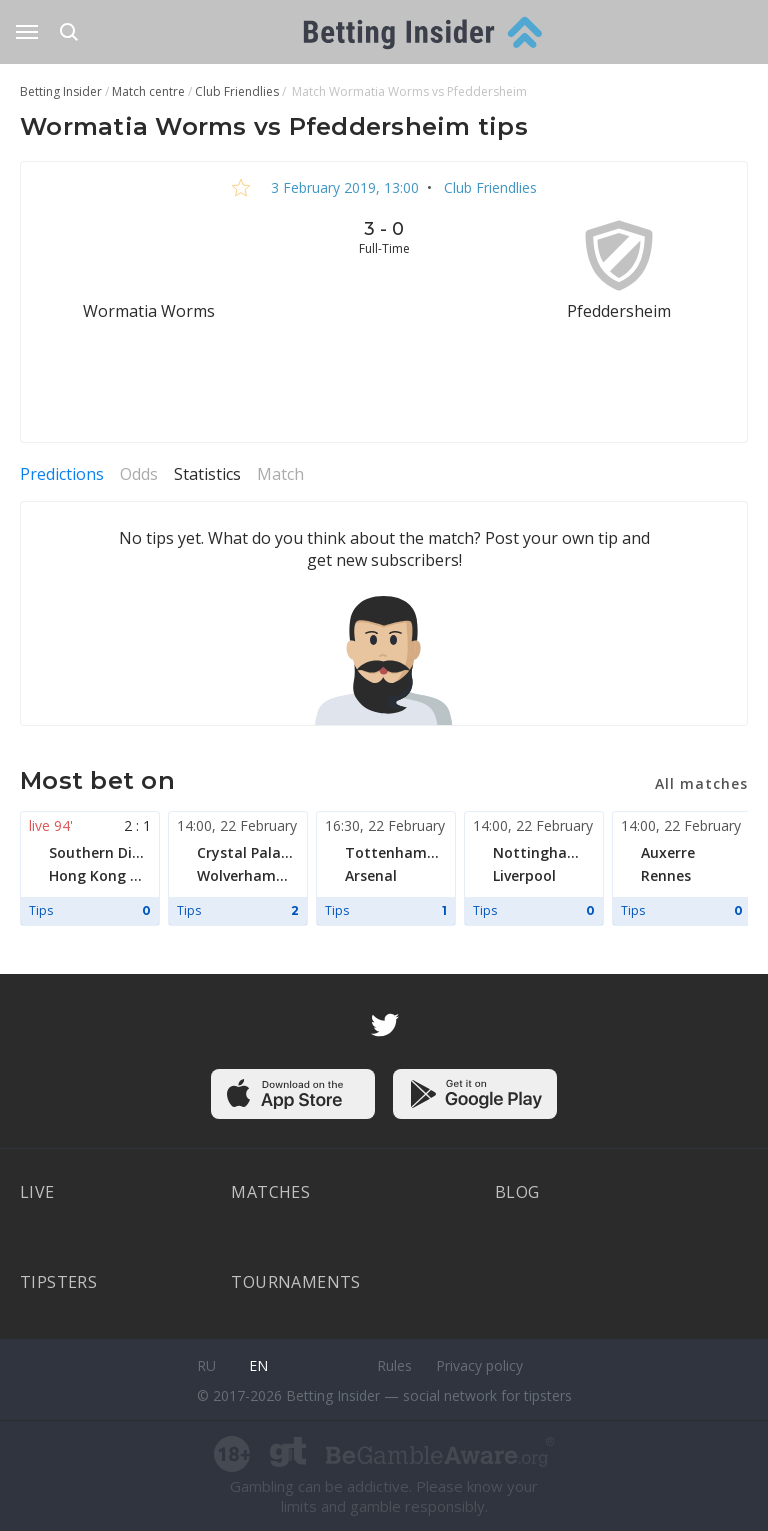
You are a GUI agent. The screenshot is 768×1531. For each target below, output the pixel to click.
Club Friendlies (488, 187)
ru (206, 1365)
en (258, 1365)
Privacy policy (479, 1365)
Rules (394, 1365)
